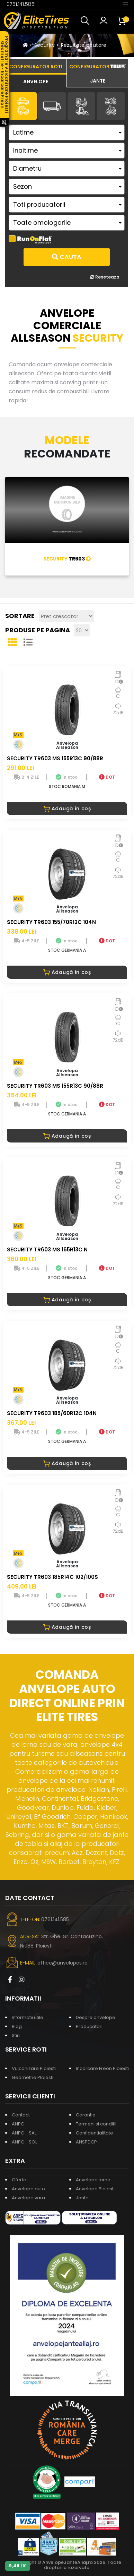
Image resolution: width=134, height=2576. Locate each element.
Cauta (66, 257)
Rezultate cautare (84, 45)
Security (44, 45)
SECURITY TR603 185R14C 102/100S (52, 1577)
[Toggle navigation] (125, 4)
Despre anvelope (95, 2017)
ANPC (18, 2124)
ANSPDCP (86, 2142)
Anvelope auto (28, 2188)
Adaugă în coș (67, 808)
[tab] (35, 80)
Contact (21, 2115)
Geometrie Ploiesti (32, 2077)
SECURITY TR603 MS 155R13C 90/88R (55, 758)
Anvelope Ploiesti (95, 2188)
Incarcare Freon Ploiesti (102, 2068)
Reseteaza (104, 277)
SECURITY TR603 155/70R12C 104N (51, 922)
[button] (86, 21)
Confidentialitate (94, 2133)
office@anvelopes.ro (62, 1962)
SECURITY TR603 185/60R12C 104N (52, 1413)
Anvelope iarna (93, 2179)
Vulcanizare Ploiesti (34, 2068)
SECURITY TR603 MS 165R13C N (47, 1249)
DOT (107, 777)
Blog (17, 2026)
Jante (82, 2197)
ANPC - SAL (24, 2133)
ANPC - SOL (24, 2142)
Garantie (86, 2115)
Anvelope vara (28, 2197)
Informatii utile (27, 2017)
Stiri (16, 2035)
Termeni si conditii (96, 2124)
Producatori (89, 2026)
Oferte (19, 2179)
